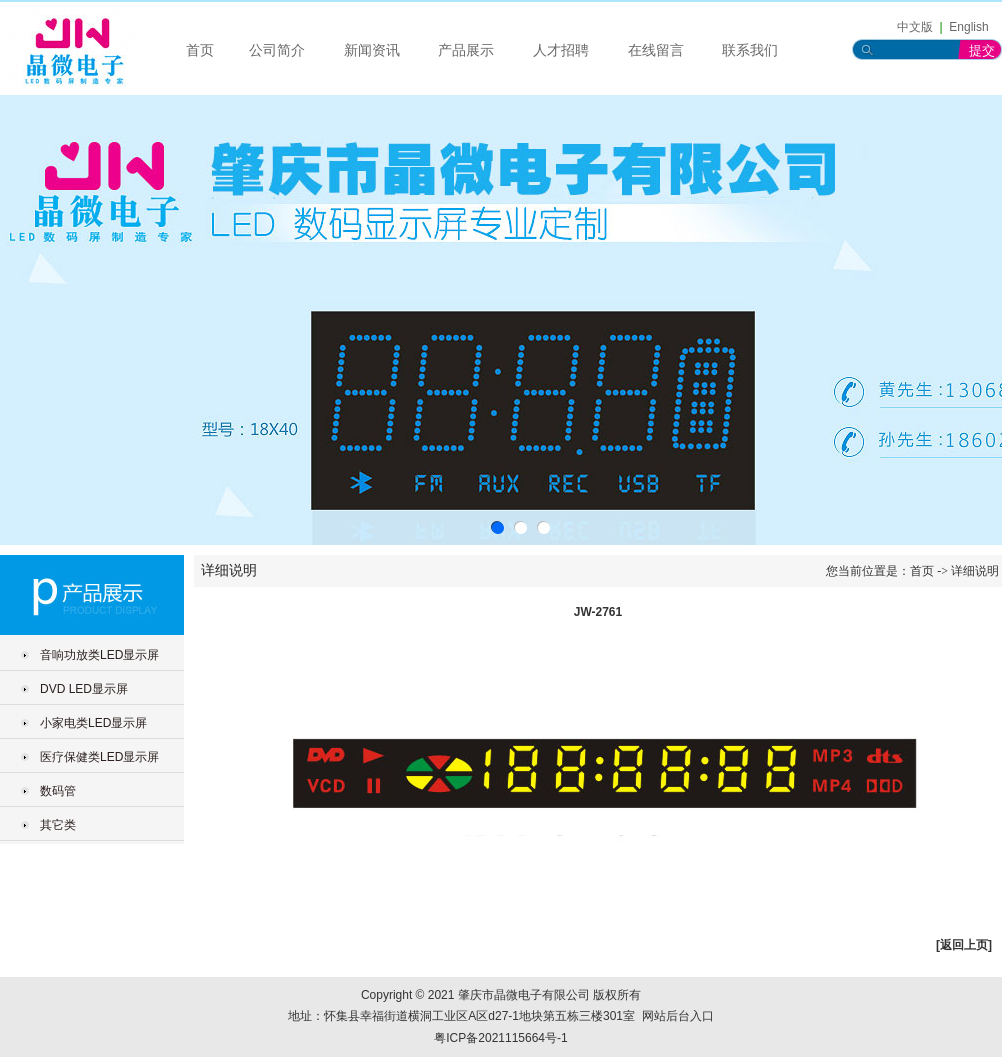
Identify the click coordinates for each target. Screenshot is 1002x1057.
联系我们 (750, 50)
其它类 (58, 825)
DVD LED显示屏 (84, 689)
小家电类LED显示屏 (93, 723)
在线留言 (656, 50)
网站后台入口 (678, 1016)
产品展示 (466, 50)
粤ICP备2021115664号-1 (500, 1038)
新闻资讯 (372, 50)
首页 (200, 50)
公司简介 (277, 50)
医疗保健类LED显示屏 (99, 757)
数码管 (58, 791)
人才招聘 (561, 50)
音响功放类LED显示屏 (99, 655)
